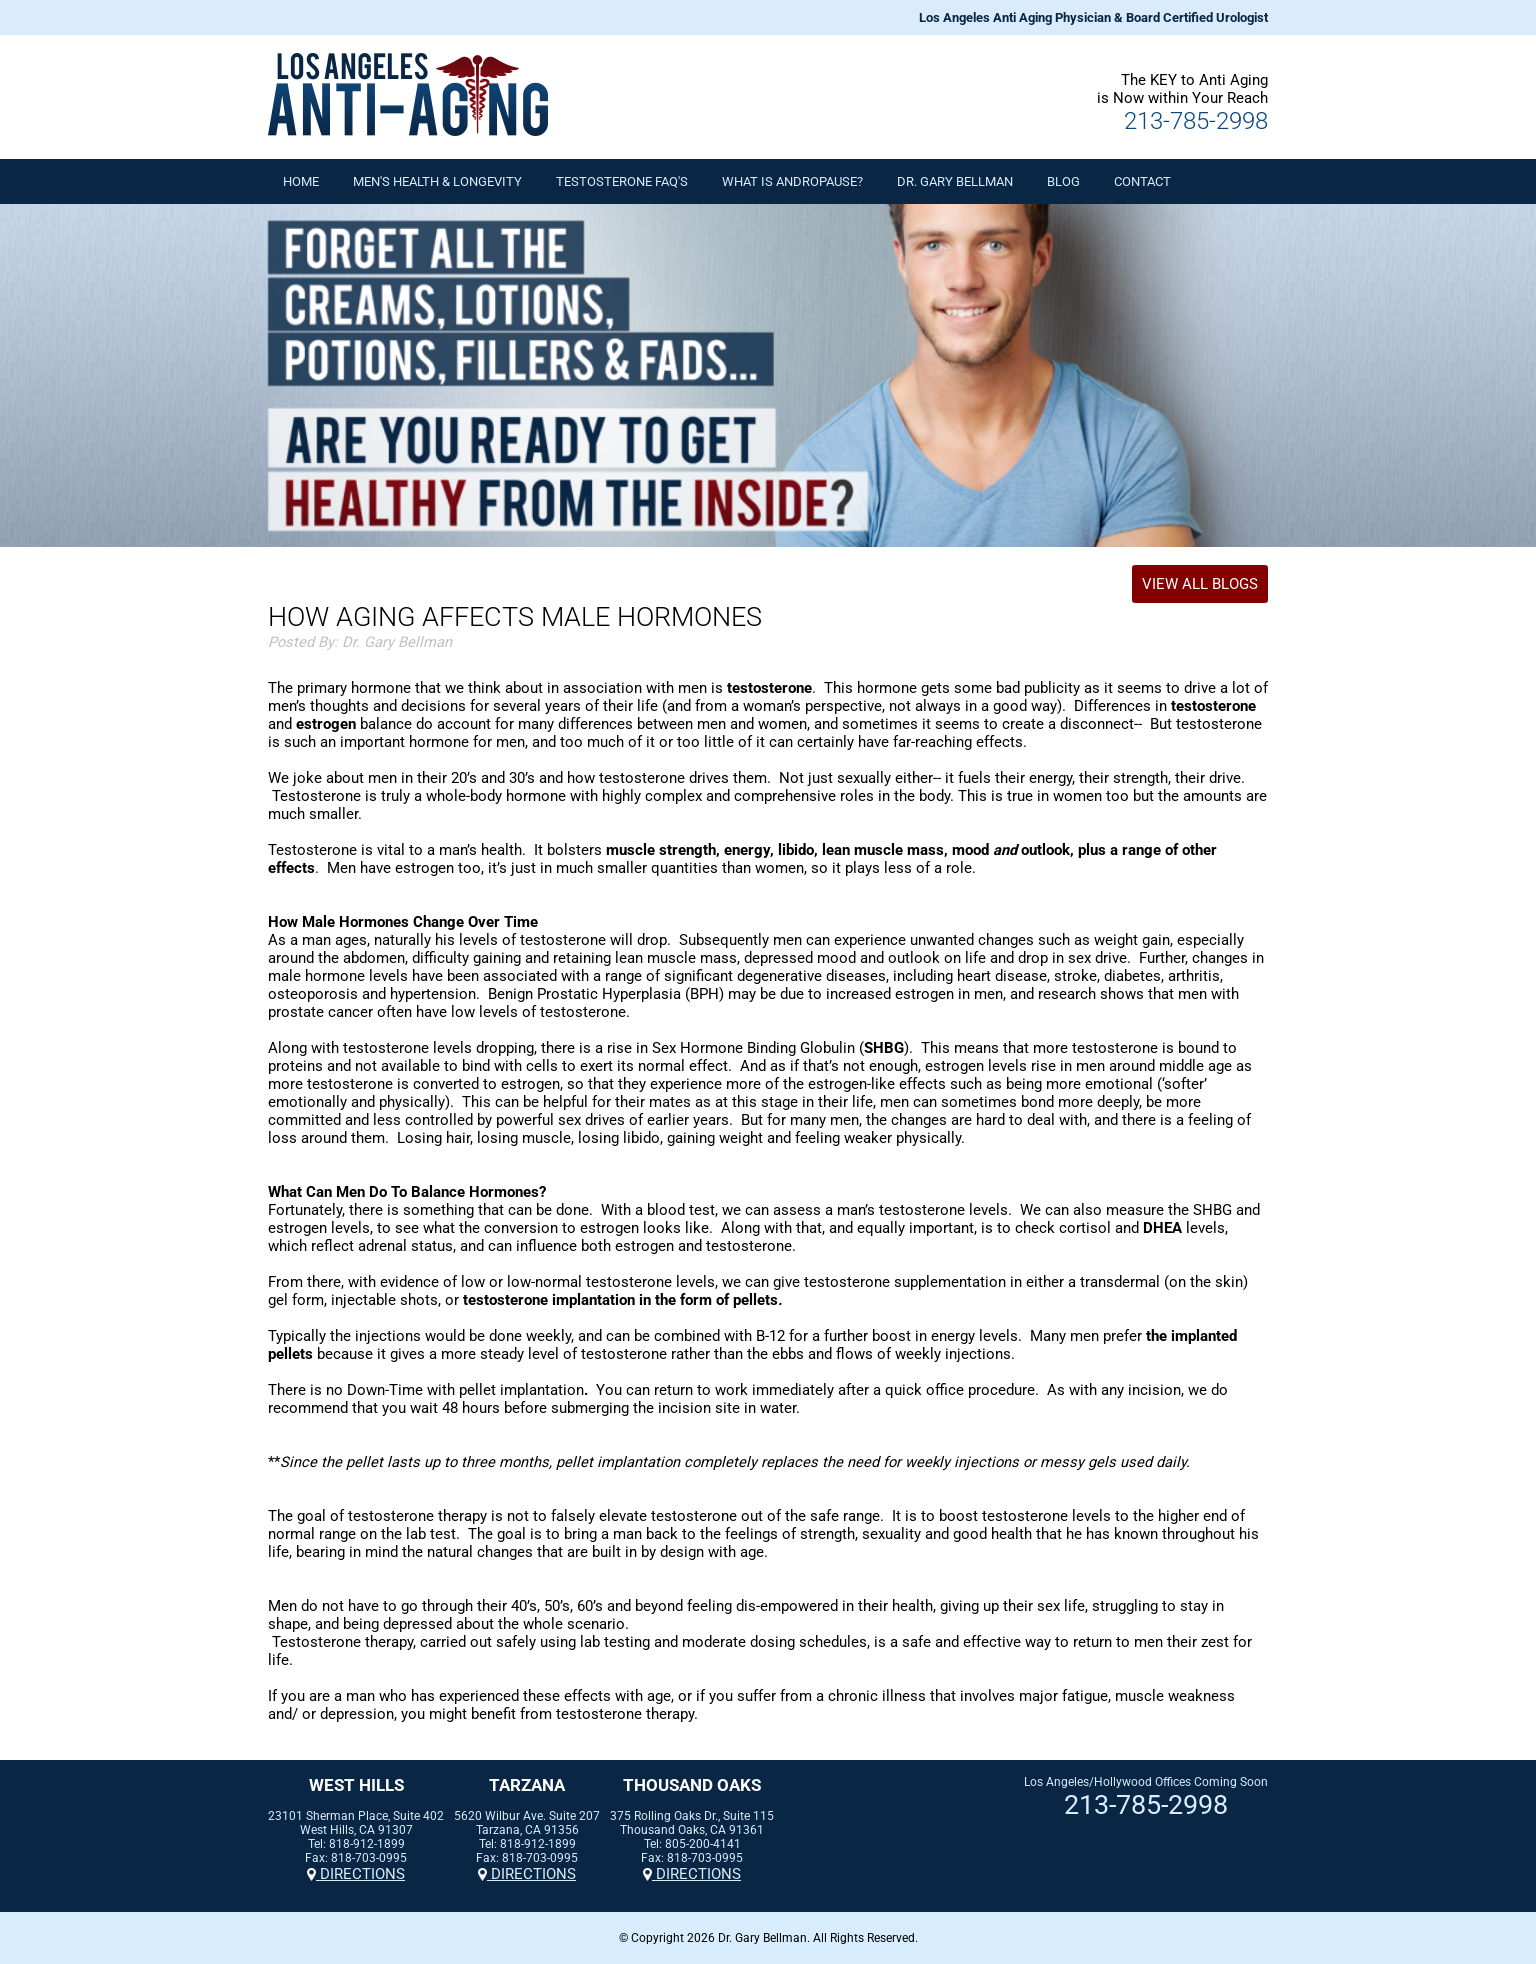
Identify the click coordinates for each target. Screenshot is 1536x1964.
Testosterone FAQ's (622, 181)
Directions (356, 1874)
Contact (1142, 181)
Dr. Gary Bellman (955, 181)
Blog (1063, 181)
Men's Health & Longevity (437, 181)
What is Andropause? (792, 181)
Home (301, 181)
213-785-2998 (1196, 121)
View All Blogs (1200, 584)
